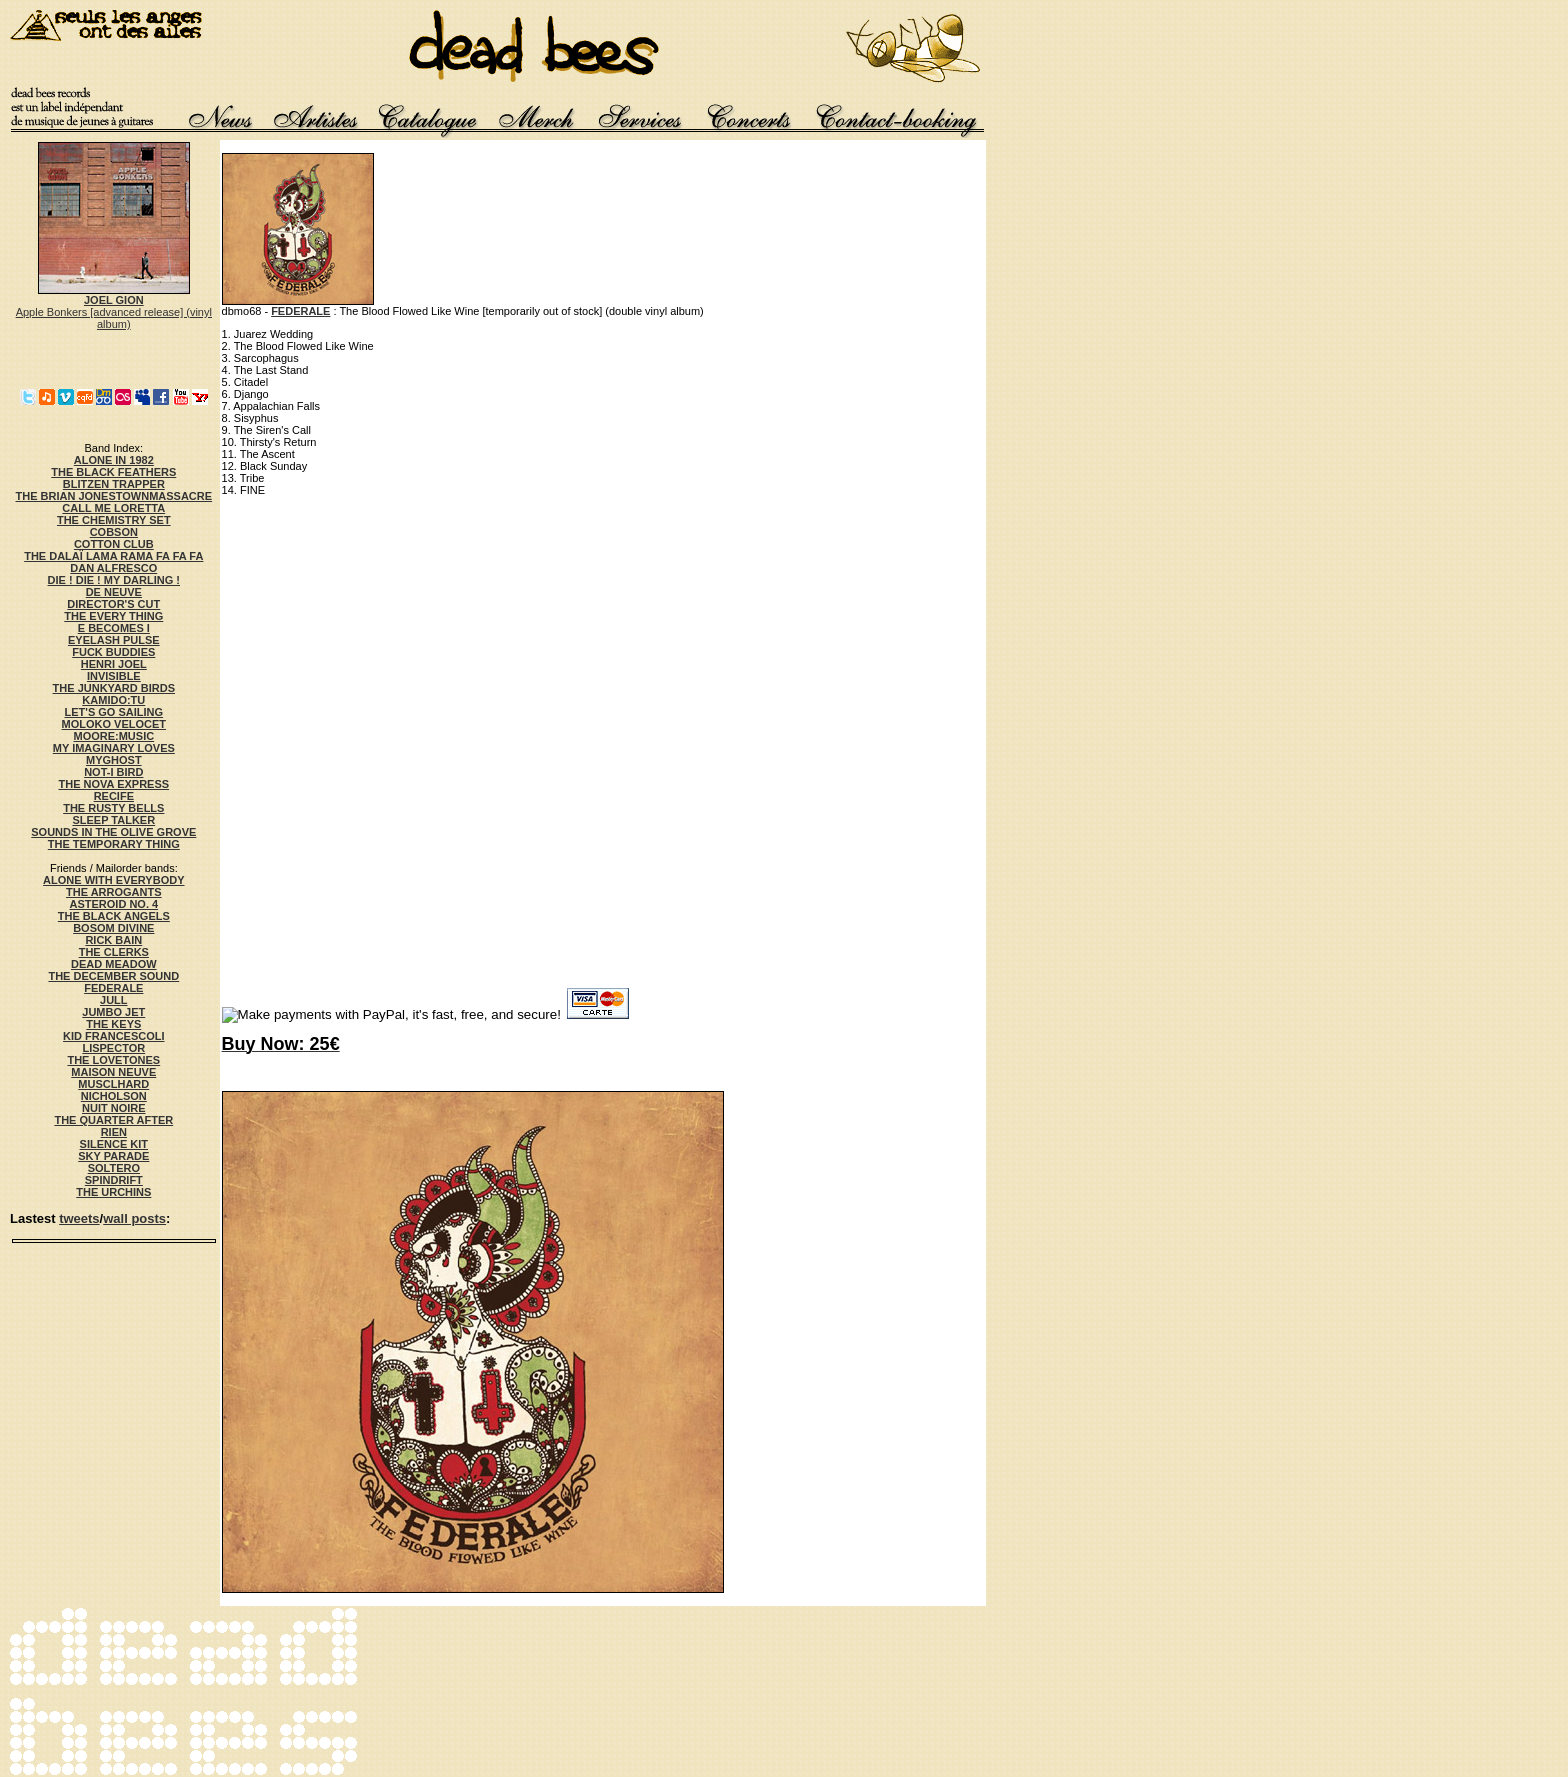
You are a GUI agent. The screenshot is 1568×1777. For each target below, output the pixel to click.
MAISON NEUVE (113, 1072)
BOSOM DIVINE (113, 928)
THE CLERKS (114, 952)
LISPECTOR (113, 1048)
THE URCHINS (113, 1192)
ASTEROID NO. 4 (113, 904)
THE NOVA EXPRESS (113, 784)
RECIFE (114, 796)
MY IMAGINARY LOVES (114, 748)
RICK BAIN (113, 940)
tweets (79, 1218)
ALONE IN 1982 (114, 460)
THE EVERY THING (113, 616)
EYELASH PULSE (114, 640)
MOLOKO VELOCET (114, 724)
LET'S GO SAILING (114, 712)
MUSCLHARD (113, 1084)
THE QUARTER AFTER (113, 1120)
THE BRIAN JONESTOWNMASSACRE (114, 496)
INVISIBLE (114, 676)
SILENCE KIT (114, 1144)
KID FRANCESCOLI (113, 1036)
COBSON (114, 532)
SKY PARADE (113, 1156)
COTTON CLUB (114, 544)
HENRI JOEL (114, 664)
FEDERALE (113, 988)
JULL (114, 1000)
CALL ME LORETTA (113, 508)
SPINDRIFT (114, 1180)
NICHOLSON (114, 1096)
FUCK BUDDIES (113, 652)
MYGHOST (114, 760)
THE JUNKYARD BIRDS (114, 688)
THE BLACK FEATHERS (113, 472)
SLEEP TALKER (113, 820)
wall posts (134, 1218)
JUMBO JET (113, 1012)
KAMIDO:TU (113, 700)
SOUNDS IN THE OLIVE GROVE (113, 832)
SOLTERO (114, 1168)
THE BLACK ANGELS (114, 916)
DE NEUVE (114, 592)
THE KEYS (113, 1024)
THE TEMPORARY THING (114, 844)
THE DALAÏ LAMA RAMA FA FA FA (113, 556)
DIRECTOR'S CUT (113, 604)
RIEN (114, 1132)
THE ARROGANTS (114, 892)
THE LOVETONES (113, 1060)
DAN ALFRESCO (113, 568)
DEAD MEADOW (114, 964)
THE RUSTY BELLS (113, 808)
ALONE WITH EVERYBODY (113, 880)
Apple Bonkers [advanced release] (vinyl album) (114, 307)
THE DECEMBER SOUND (113, 976)
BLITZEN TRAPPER (114, 484)
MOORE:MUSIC (113, 736)
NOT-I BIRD (113, 772)
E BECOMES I (114, 628)
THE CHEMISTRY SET (114, 520)
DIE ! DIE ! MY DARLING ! (114, 580)
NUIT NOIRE (114, 1108)
